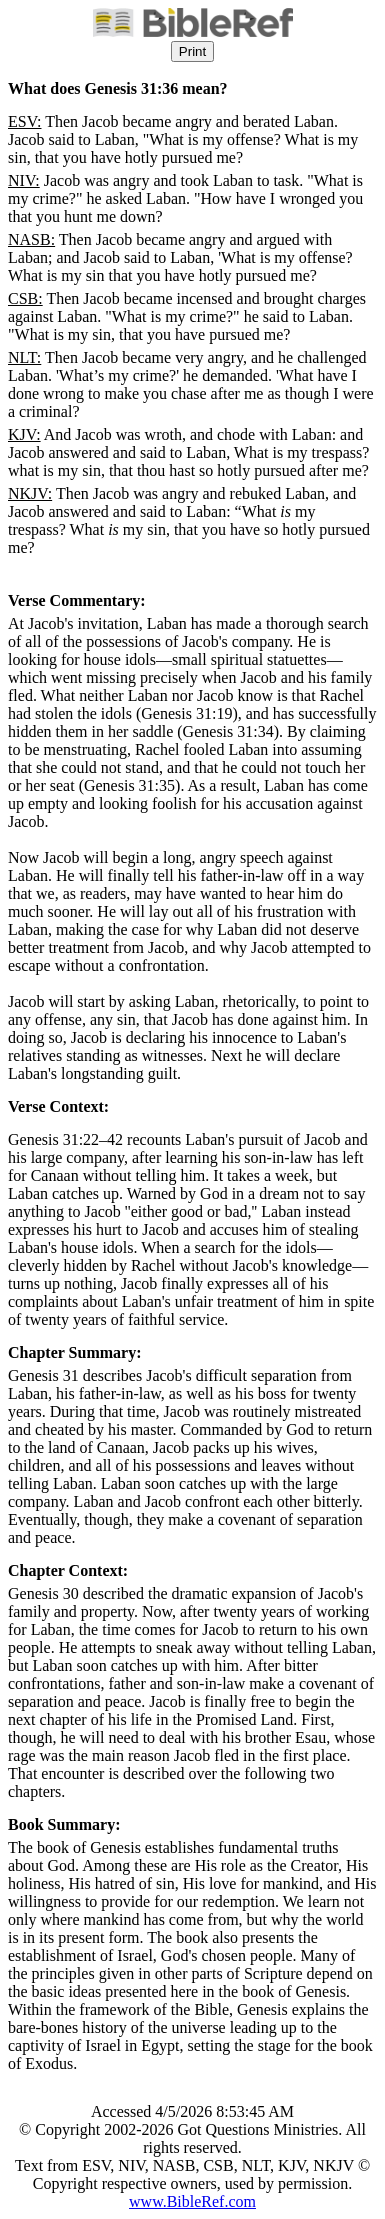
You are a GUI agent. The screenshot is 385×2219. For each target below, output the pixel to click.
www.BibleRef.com (192, 2201)
